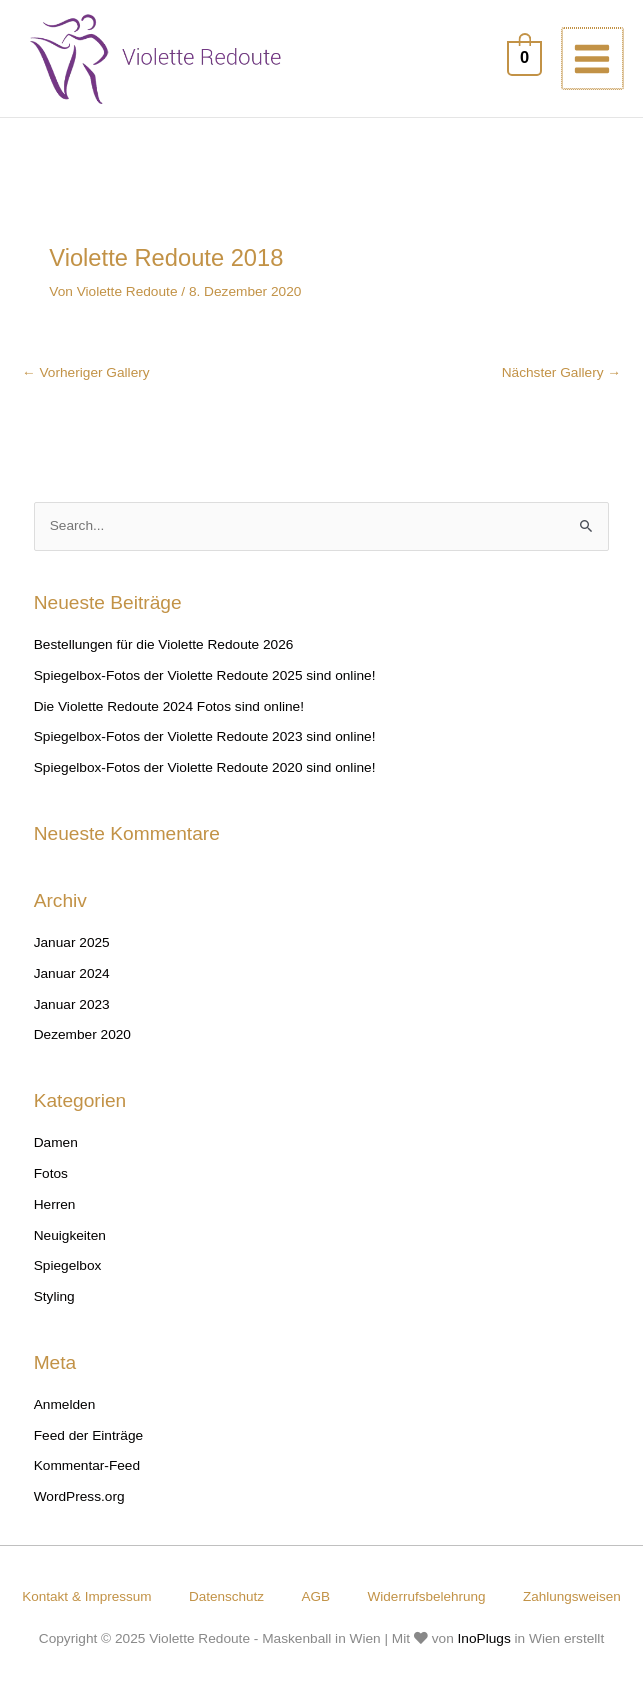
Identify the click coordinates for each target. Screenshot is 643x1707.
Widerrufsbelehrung (499, 1600)
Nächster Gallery (561, 375)
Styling (54, 1300)
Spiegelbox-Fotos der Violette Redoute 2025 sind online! (205, 679)
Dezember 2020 (82, 1038)
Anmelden (65, 1408)
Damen (56, 1146)
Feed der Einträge (88, 1438)
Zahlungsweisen (321, 1622)
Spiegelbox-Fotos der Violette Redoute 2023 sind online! (205, 740)
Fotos (51, 1177)
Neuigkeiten (70, 1238)
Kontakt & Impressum (149, 1600)
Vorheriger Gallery (86, 375)
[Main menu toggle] (593, 60)
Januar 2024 (72, 977)
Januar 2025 (72, 946)
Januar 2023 (72, 1007)
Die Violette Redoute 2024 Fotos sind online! (169, 709)
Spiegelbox (68, 1269)
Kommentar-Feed (87, 1469)
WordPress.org (79, 1500)
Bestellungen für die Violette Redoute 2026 (164, 648)
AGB (385, 1600)
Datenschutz (293, 1600)
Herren (55, 1207)
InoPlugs (484, 1665)
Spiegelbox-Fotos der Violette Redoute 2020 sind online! (205, 771)
